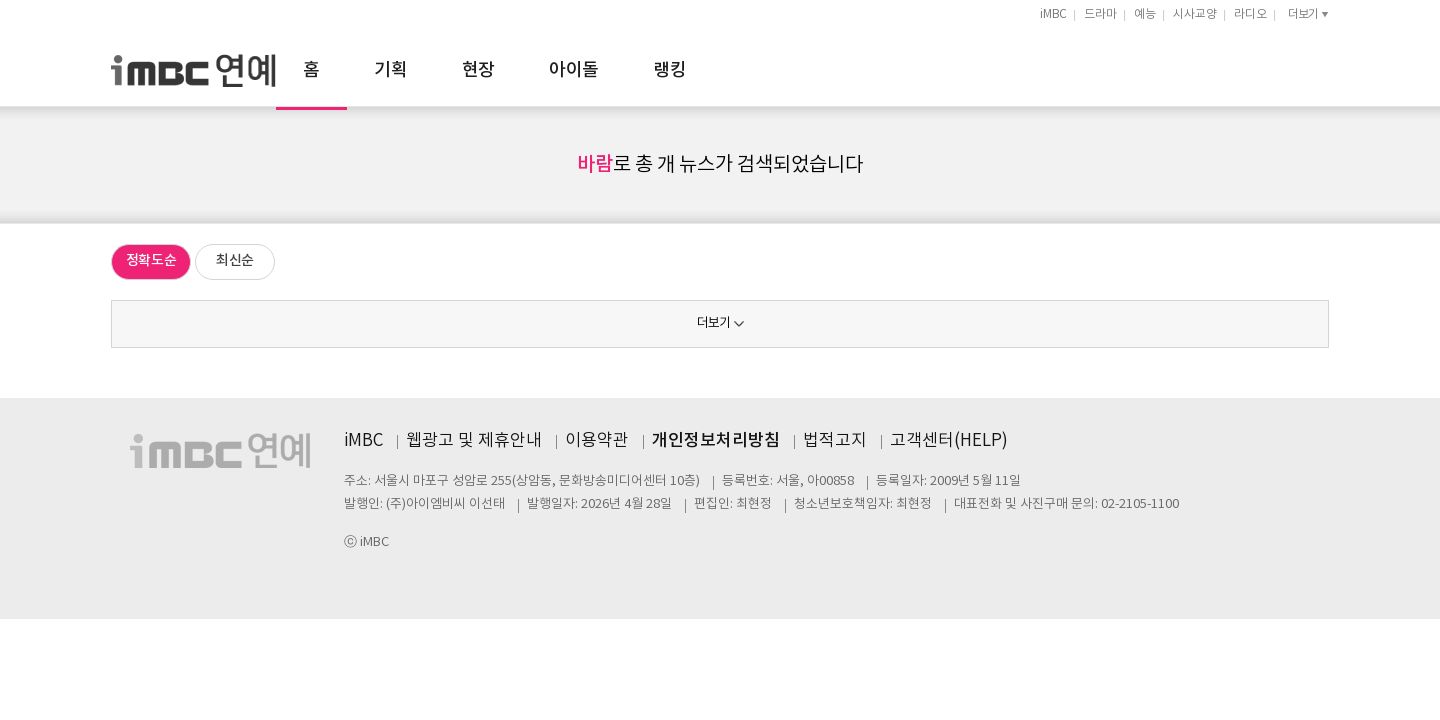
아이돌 (793, 70)
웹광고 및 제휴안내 (474, 441)
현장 (698, 70)
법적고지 (835, 441)
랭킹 (889, 70)
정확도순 (151, 260)
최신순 (235, 260)
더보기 (713, 323)
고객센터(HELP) (949, 441)
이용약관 (597, 441)
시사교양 (1195, 14)
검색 (1320, 67)
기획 (610, 70)
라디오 (1250, 14)
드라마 (1100, 14)
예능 (1145, 14)
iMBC (1053, 14)
